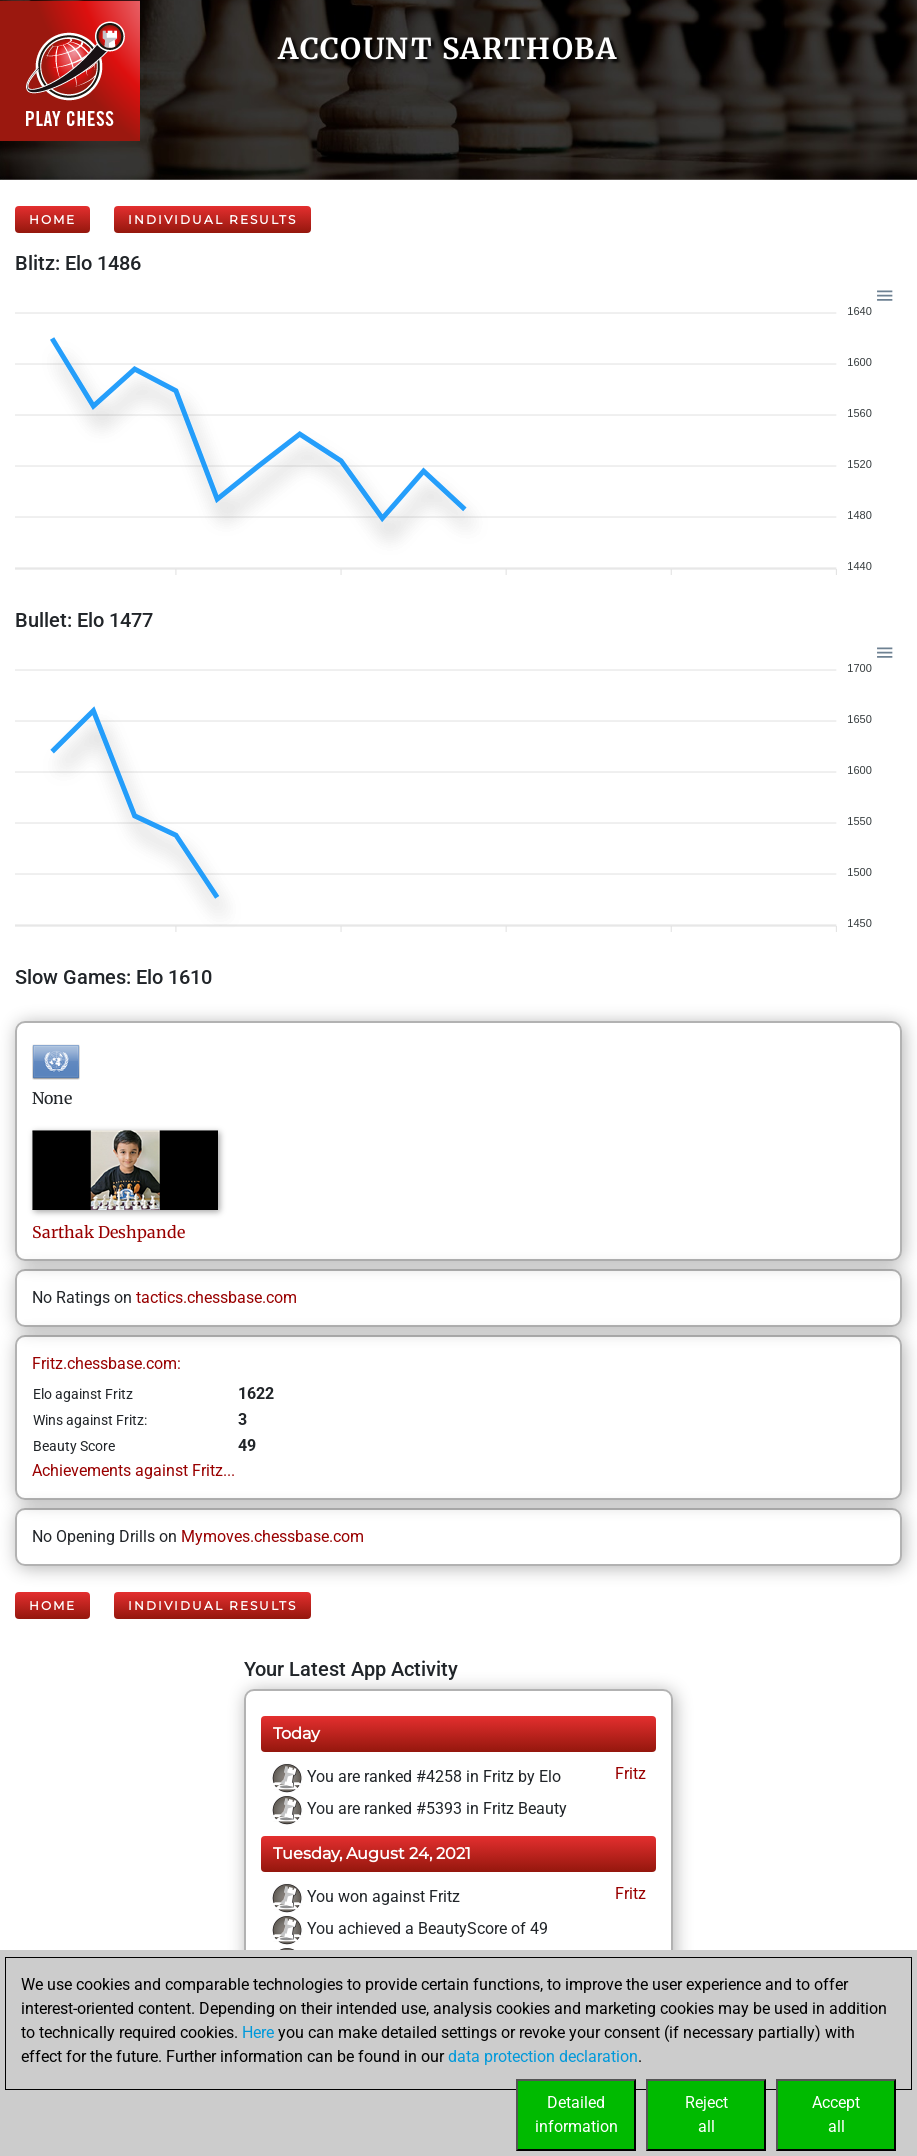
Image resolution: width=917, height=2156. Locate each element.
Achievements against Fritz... (133, 1470)
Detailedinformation (576, 2114)
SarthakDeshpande (108, 1232)
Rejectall (706, 2114)
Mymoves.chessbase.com (272, 1536)
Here (258, 2032)
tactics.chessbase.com (216, 1297)
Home (52, 219)
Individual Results (212, 219)
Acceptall (836, 2114)
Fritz (628, 1773)
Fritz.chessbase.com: (106, 1363)
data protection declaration (543, 2056)
